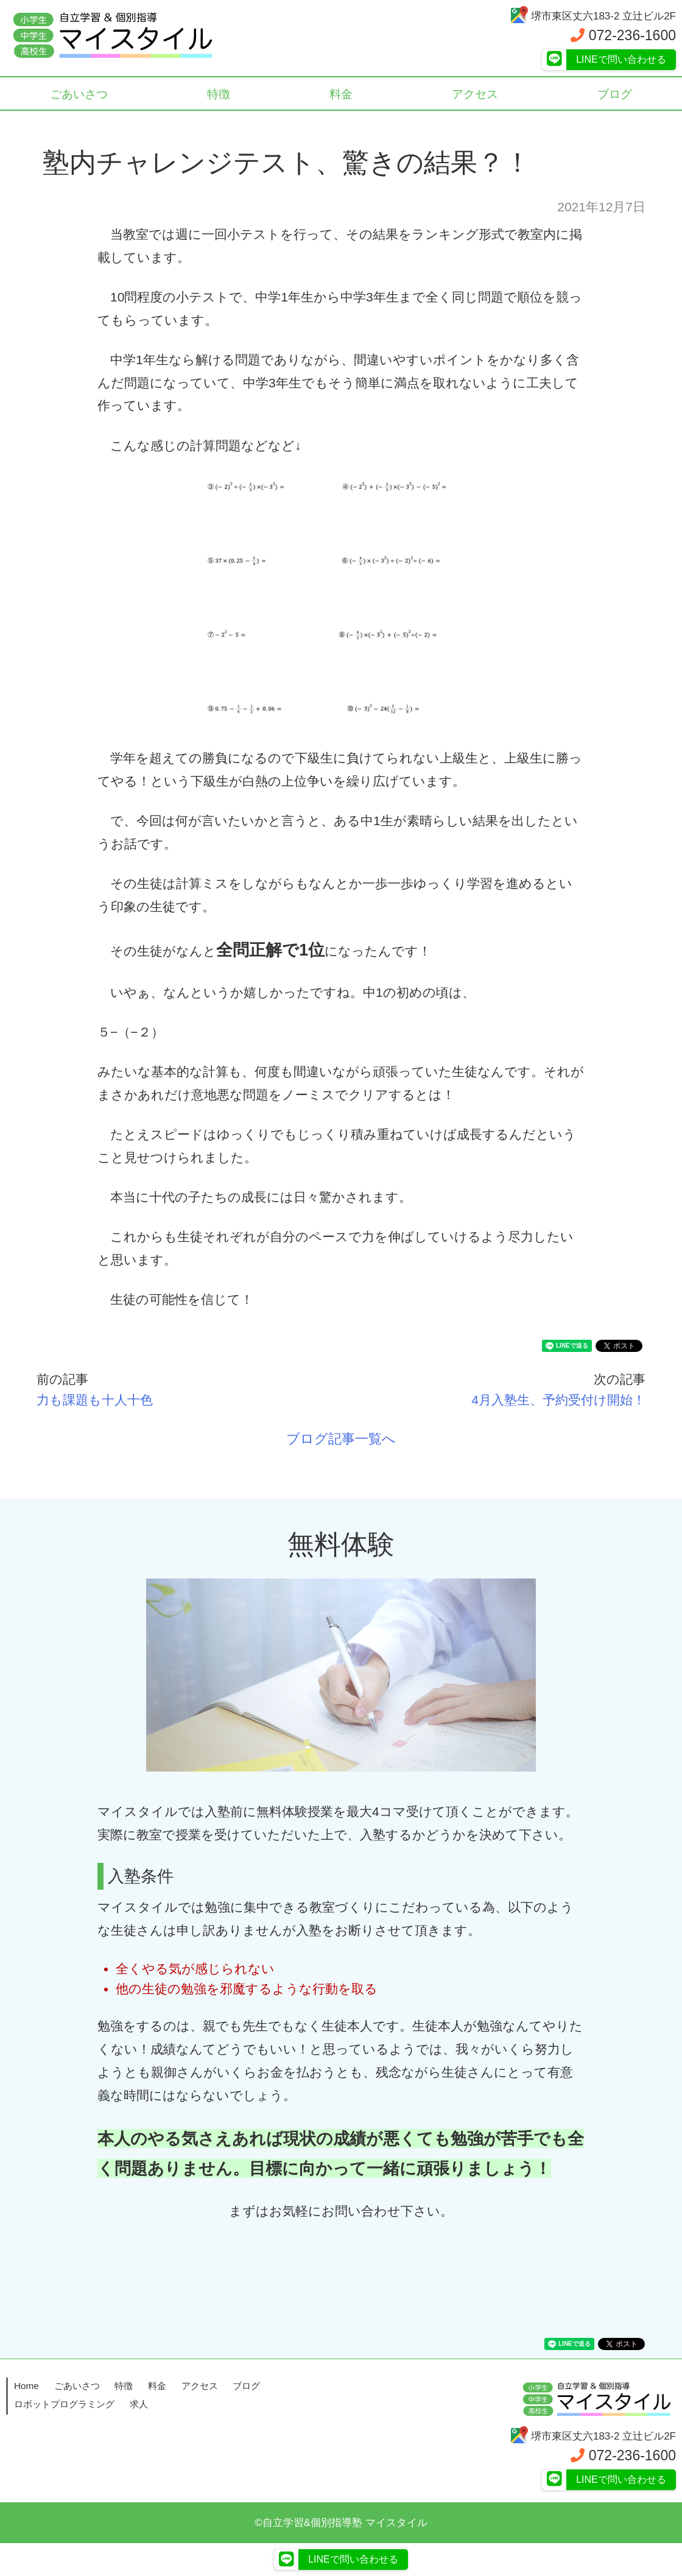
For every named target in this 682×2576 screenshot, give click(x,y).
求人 (139, 2404)
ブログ (246, 2386)
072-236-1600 (623, 35)
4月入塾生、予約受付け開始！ (558, 1400)
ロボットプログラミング (64, 2404)
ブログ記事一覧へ (341, 1438)
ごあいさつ (79, 94)
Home (26, 2386)
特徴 (218, 94)
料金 (341, 94)
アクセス (475, 94)
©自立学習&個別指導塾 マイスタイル (341, 2522)
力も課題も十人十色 (95, 1400)
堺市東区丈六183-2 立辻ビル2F (593, 16)
